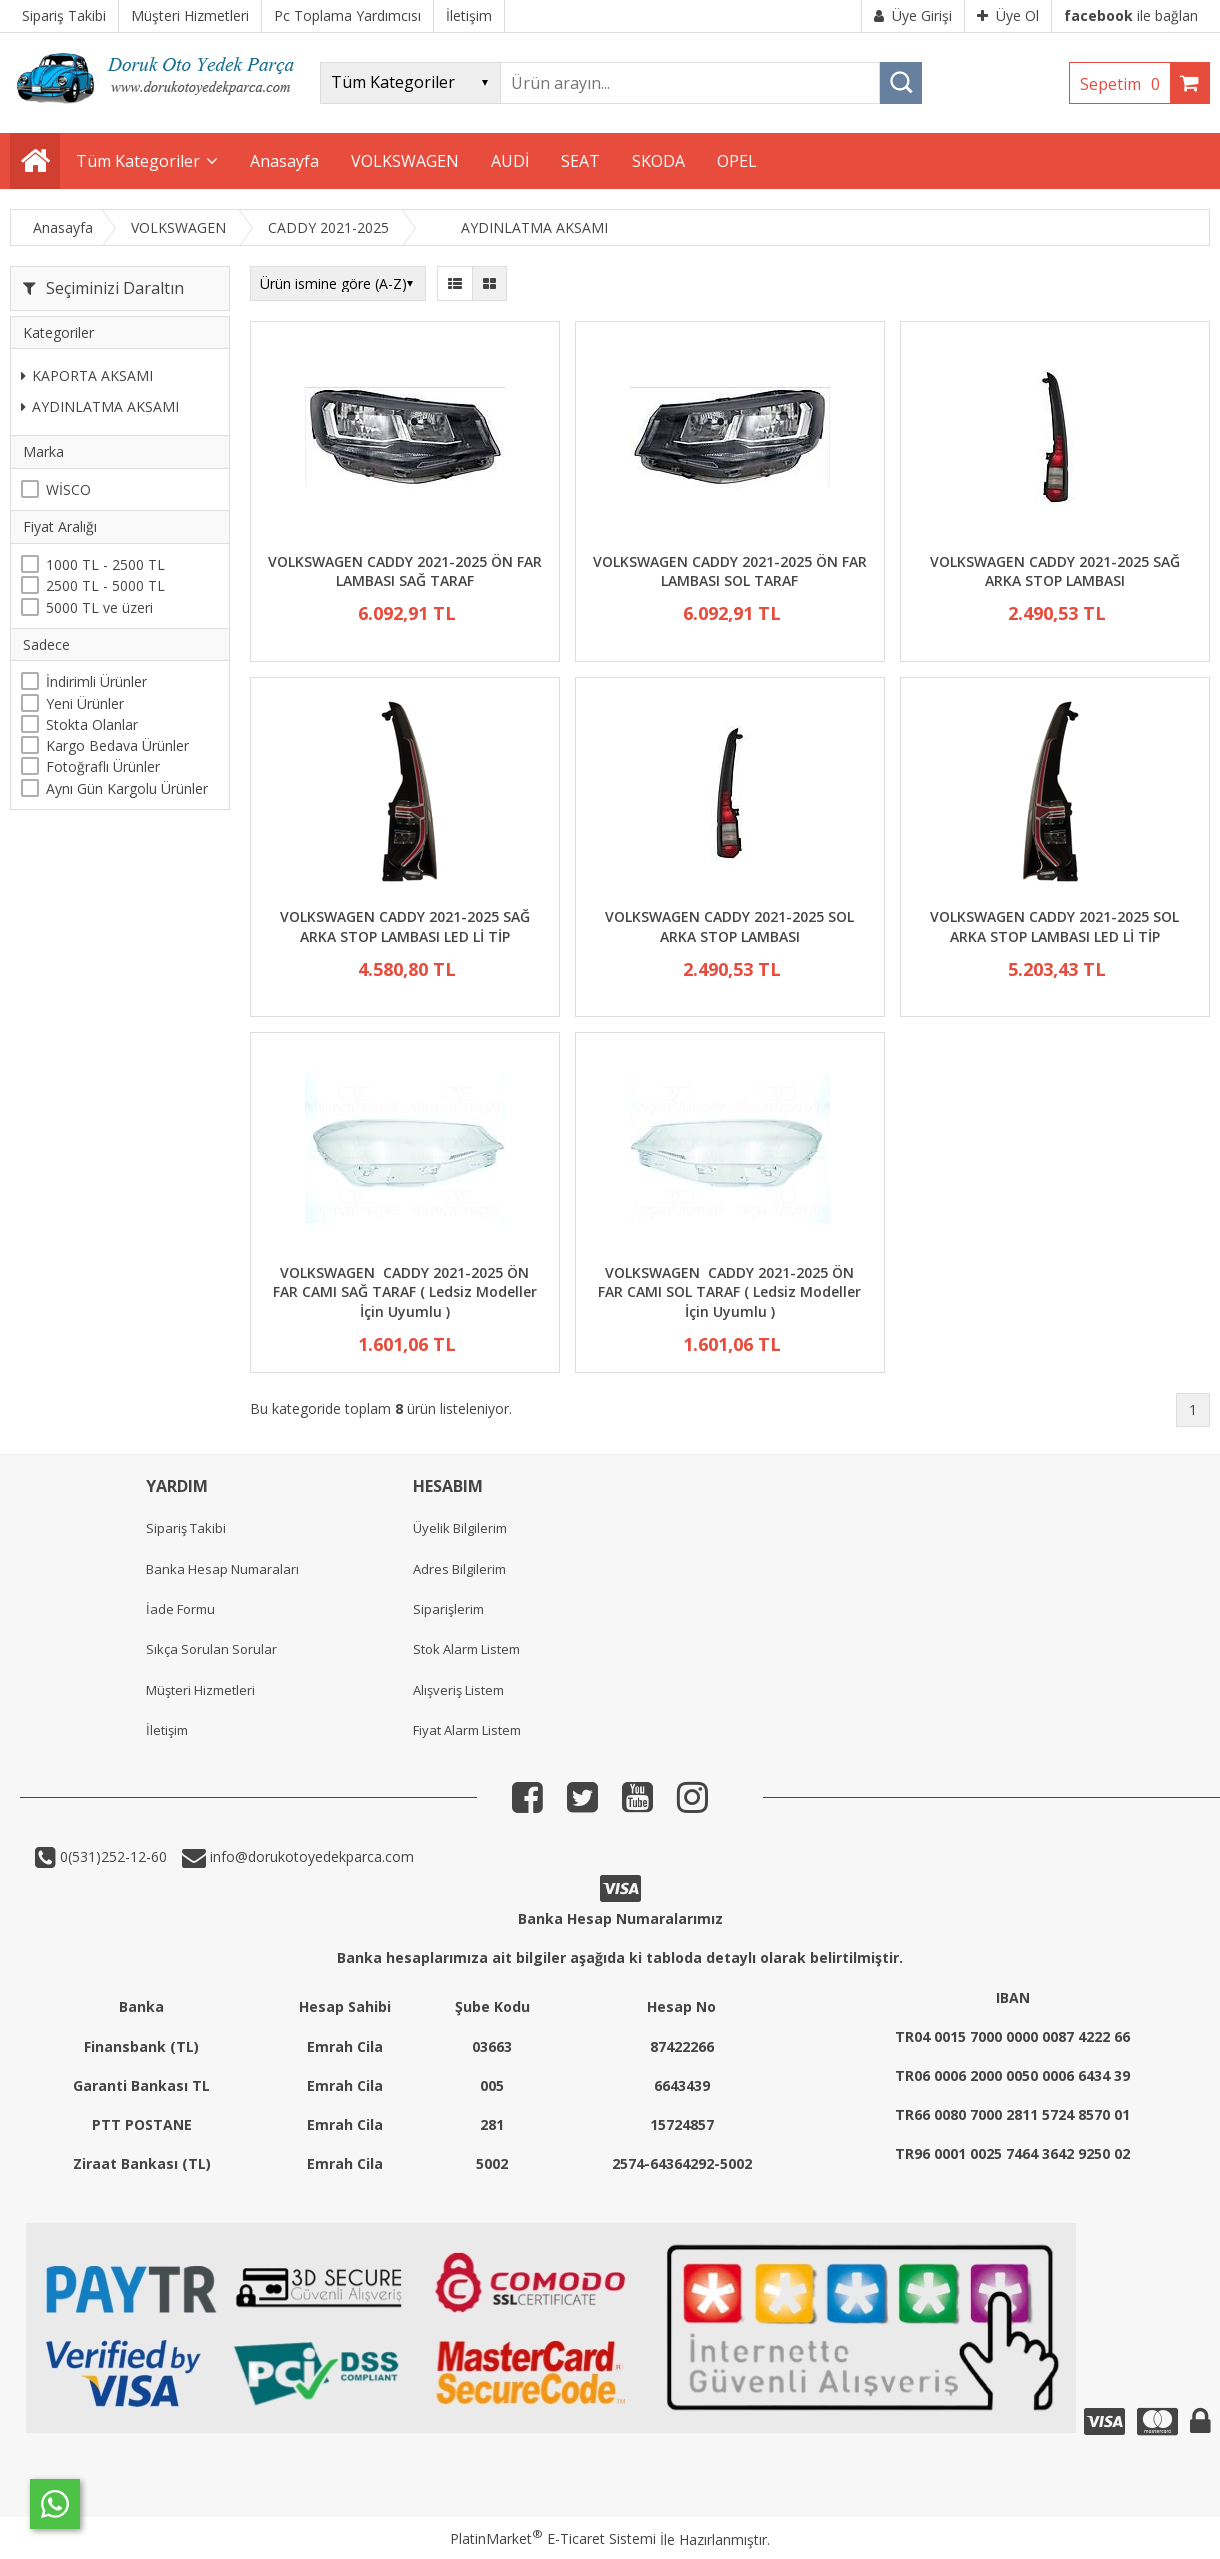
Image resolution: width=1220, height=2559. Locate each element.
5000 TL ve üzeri (99, 607)
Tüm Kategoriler (138, 161)
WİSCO (68, 489)
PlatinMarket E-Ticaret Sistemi (553, 2538)
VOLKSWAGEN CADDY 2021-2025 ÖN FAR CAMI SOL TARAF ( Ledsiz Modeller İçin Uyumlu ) (729, 1292)
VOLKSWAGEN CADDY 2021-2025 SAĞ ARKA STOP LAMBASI (1055, 571)
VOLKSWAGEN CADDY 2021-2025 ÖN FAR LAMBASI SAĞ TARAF (405, 571)
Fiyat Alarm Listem (467, 1730)
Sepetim (1125, 84)
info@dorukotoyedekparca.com (310, 1856)
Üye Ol (1008, 15)
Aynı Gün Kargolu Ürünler (127, 788)
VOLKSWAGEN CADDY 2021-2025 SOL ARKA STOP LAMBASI (729, 926)
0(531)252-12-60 (111, 1856)
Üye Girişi (913, 15)
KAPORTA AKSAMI (87, 375)
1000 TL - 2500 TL (105, 564)
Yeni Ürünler (85, 703)
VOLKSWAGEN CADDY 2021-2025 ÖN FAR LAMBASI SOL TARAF (730, 571)
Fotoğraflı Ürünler (103, 766)
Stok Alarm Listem (466, 1649)
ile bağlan (1131, 15)
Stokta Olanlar (92, 724)
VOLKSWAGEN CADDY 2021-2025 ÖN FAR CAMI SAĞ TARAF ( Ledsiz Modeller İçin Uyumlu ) (405, 1292)
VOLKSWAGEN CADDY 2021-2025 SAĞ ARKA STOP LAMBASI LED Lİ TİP (405, 926)
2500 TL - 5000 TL (105, 585)
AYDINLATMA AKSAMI (100, 406)
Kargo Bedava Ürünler (117, 745)
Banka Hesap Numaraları (222, 1569)
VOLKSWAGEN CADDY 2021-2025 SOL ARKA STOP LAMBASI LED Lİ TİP (1054, 926)
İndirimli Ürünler (96, 681)
